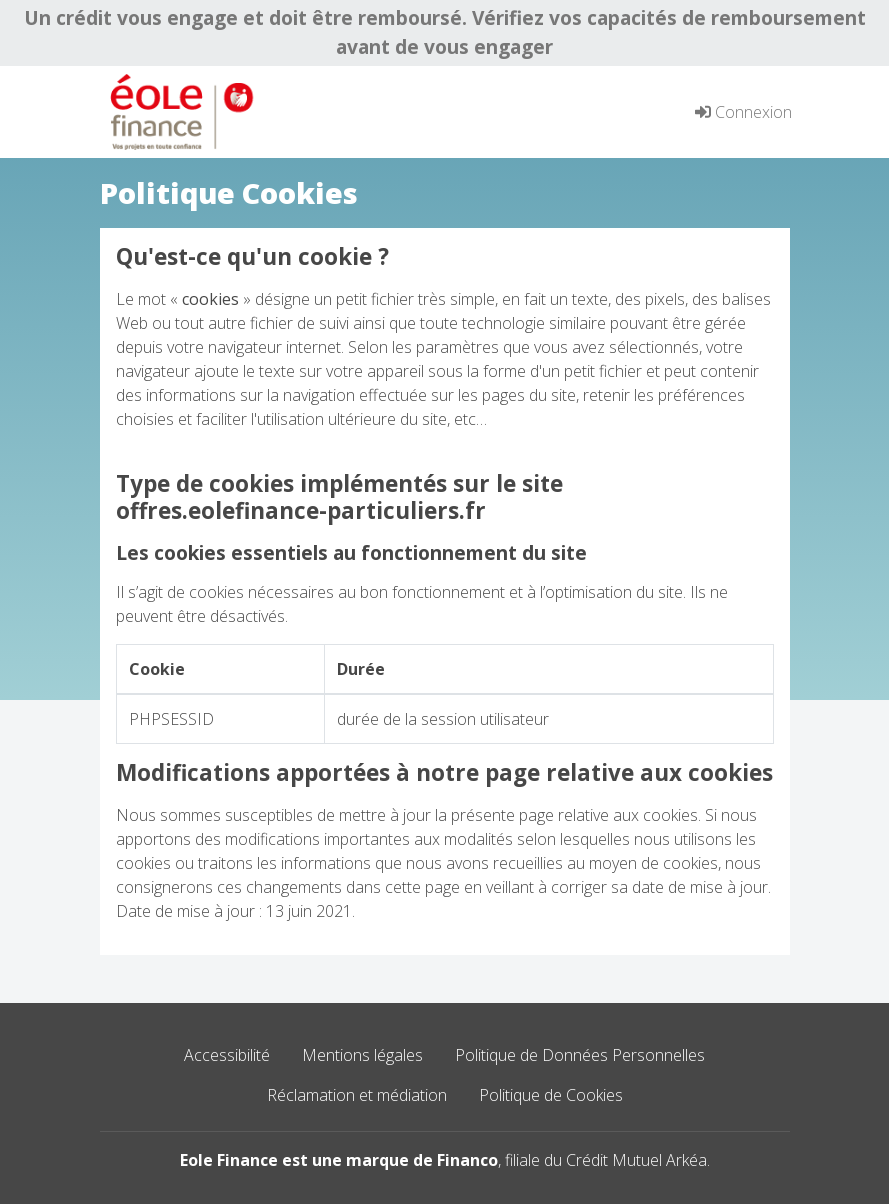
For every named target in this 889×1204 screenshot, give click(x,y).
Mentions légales (362, 1055)
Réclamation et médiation (357, 1095)
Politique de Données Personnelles (580, 1055)
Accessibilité (227, 1055)
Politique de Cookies (551, 1095)
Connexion (743, 112)
